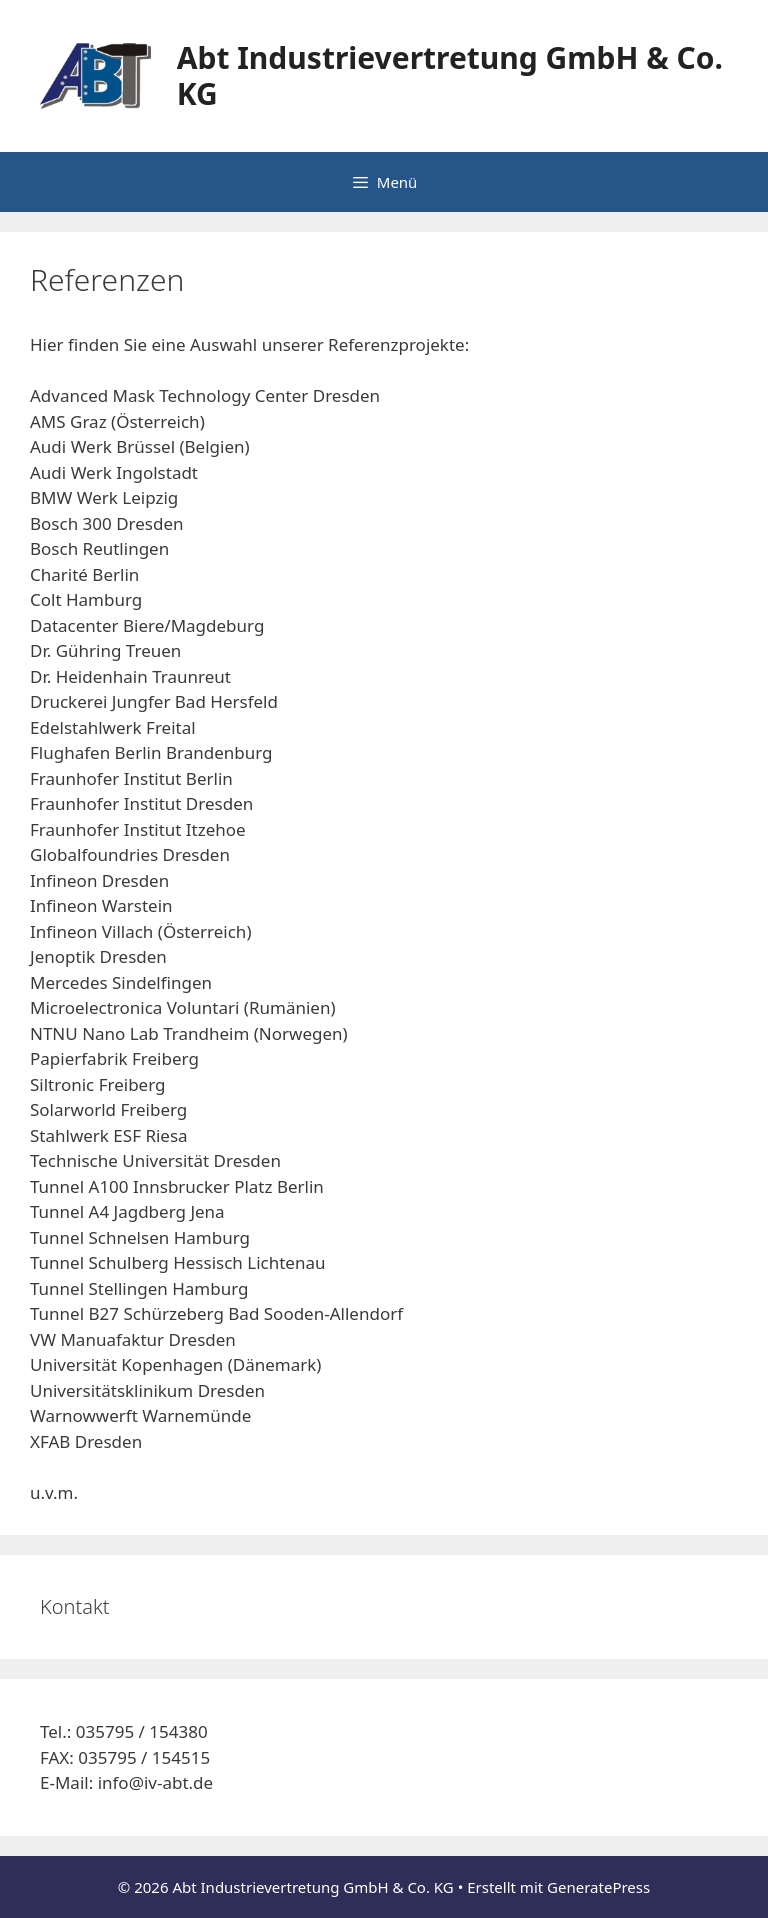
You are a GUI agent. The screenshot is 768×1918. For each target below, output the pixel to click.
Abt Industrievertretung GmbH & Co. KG (450, 75)
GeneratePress (598, 1887)
